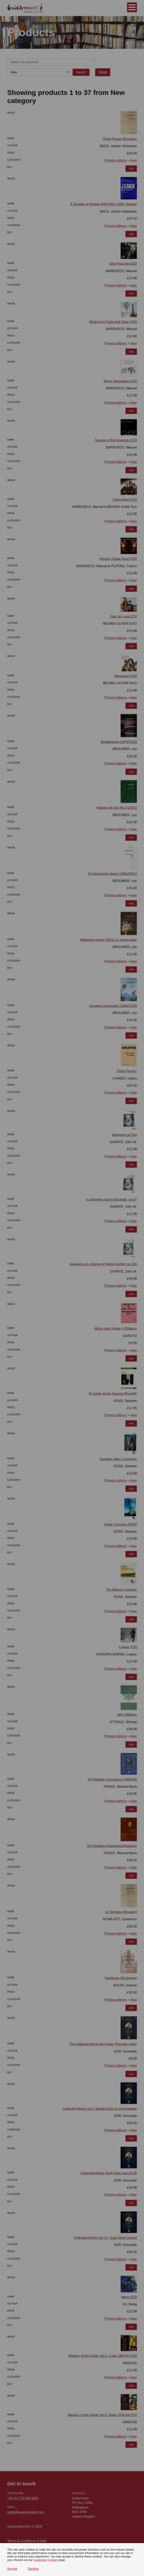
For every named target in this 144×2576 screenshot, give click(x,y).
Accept (12, 2569)
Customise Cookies (45, 2560)
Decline (33, 2569)
